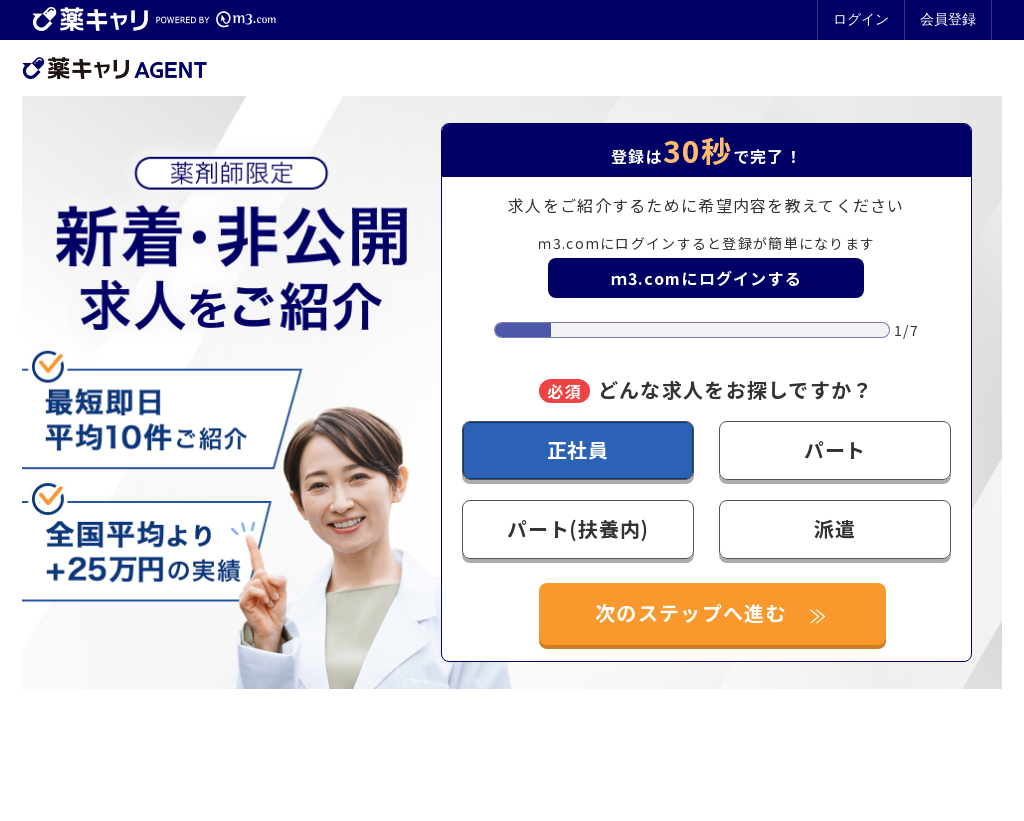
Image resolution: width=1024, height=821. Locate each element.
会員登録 (948, 19)
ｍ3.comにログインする (707, 278)
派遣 (835, 528)
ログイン (861, 19)
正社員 (578, 449)
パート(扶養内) (577, 528)
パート (835, 449)
